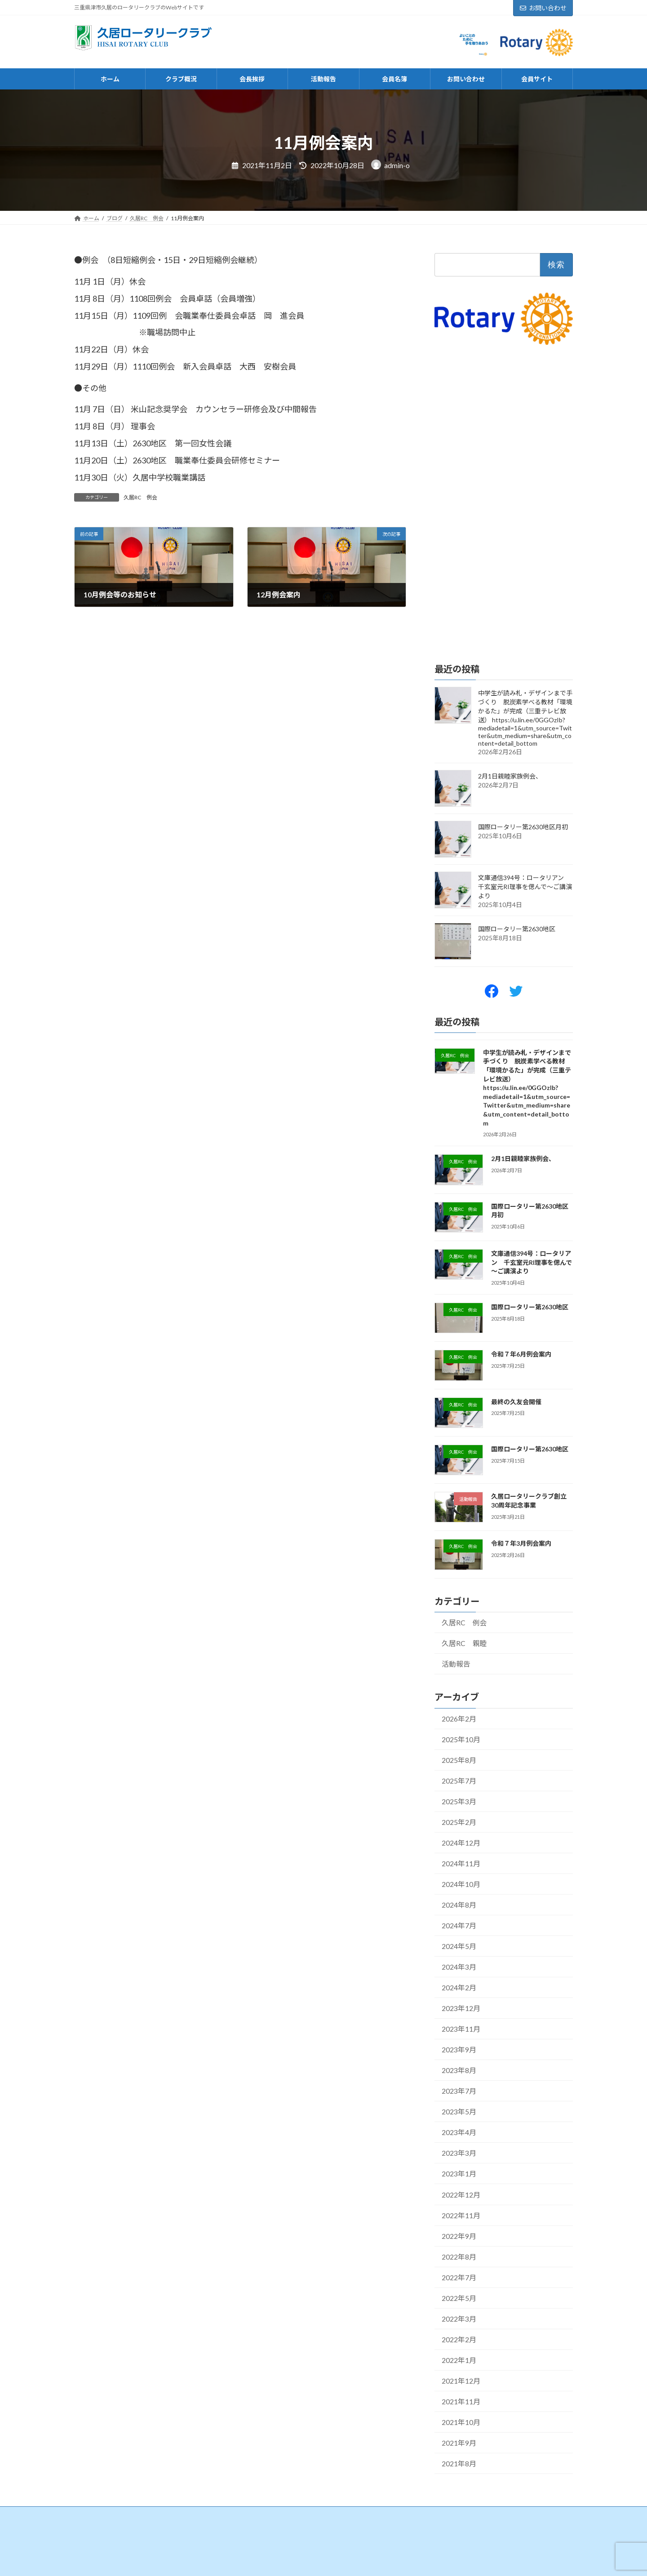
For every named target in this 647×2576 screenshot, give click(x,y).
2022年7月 (459, 2277)
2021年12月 (461, 2380)
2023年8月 (459, 2070)
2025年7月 (459, 1780)
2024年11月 (461, 1863)
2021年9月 (459, 2442)
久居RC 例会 (140, 497)
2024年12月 (461, 1842)
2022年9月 (459, 2236)
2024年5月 (459, 1946)
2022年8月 (459, 2256)
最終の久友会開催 (516, 1402)
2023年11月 (461, 2029)
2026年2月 (459, 1718)
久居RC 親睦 (464, 1643)
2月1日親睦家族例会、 (510, 776)
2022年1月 (459, 2360)
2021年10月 (461, 2422)
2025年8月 (459, 1760)
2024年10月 (461, 1884)
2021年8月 (459, 2463)
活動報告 (456, 1664)
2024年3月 (459, 1967)
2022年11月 (461, 2215)
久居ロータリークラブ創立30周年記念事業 (529, 1501)
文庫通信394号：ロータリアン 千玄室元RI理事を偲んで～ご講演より (525, 886)
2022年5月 (459, 2298)
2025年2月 (459, 1822)
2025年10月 (461, 1739)
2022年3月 (459, 2318)
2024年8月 (459, 1905)
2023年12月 (461, 2008)
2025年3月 (459, 1801)
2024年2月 (459, 1988)
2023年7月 (459, 2091)
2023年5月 (459, 2112)
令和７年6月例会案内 (521, 1354)
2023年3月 (459, 2153)
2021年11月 (461, 2401)
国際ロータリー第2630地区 (516, 929)
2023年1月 (459, 2174)
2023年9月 (459, 2050)
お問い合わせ (543, 8)
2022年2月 (459, 2339)
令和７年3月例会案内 (521, 1544)
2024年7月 (459, 1926)
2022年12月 (461, 2194)
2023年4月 (459, 2132)
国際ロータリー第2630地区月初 (523, 827)
